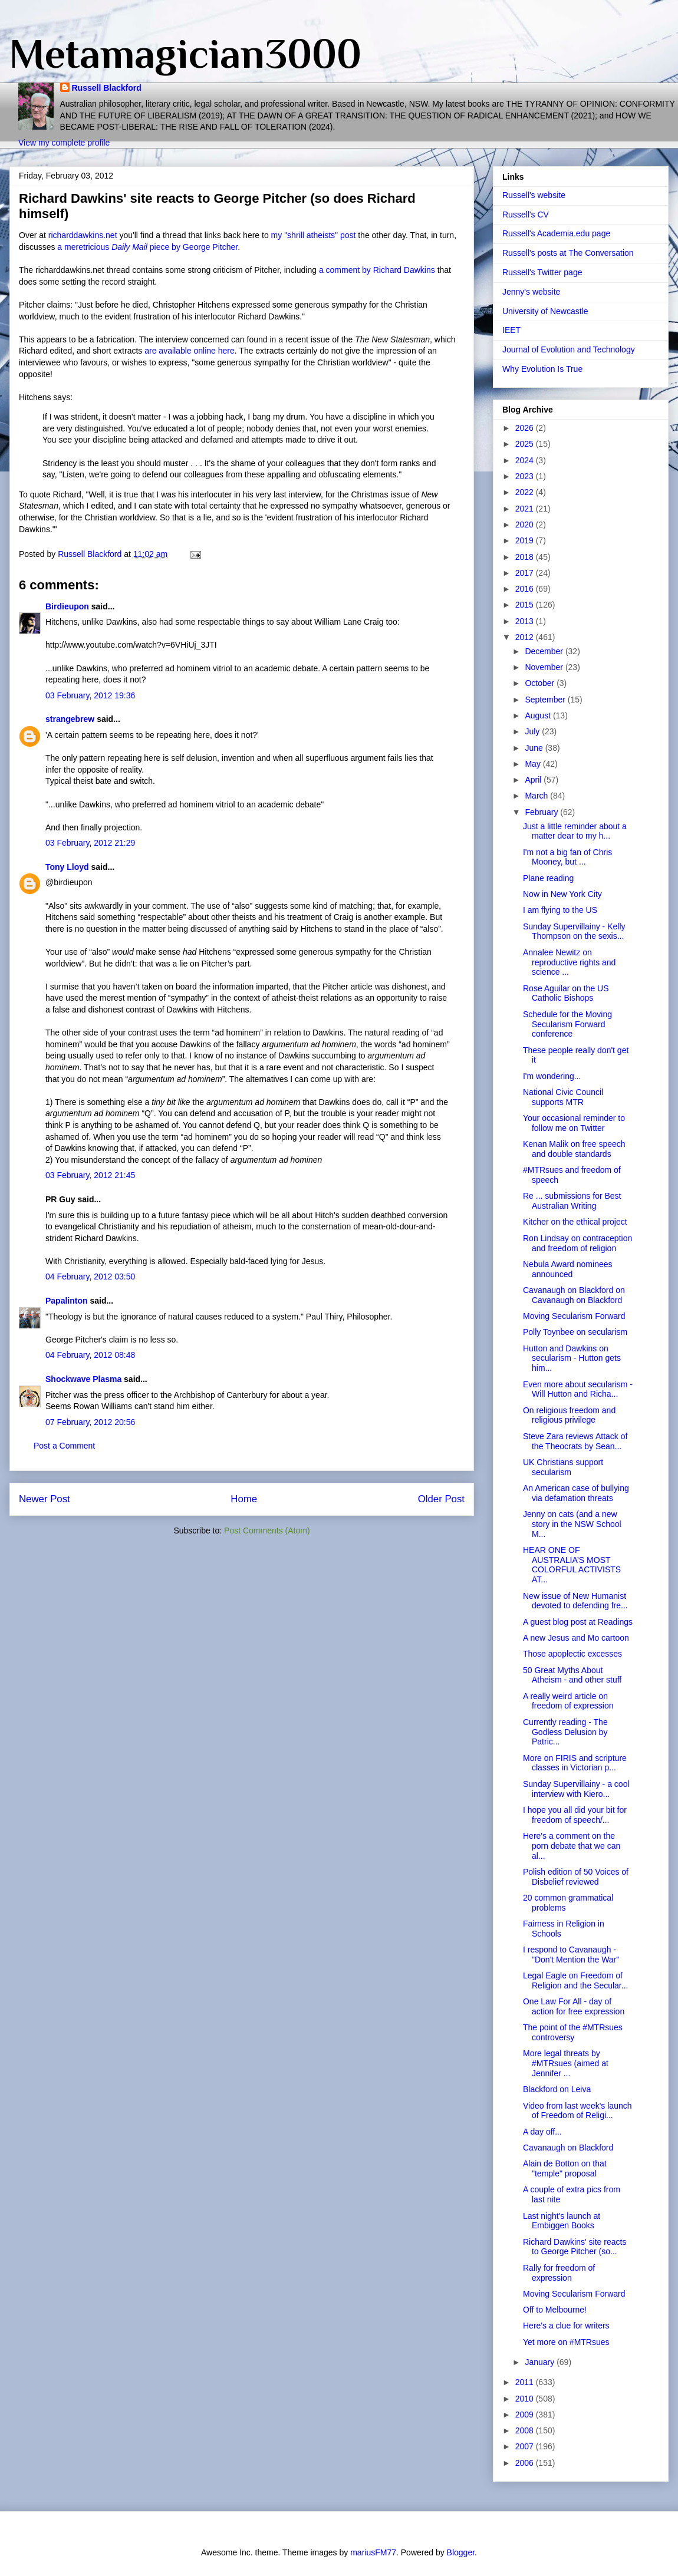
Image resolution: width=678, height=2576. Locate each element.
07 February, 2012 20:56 (90, 1422)
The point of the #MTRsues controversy (573, 2032)
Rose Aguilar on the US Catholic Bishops (566, 993)
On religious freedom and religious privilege (569, 1415)
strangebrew (69, 719)
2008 (525, 2430)
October (541, 683)
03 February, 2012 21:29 (90, 842)
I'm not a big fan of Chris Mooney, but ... (567, 857)
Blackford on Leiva (557, 2089)
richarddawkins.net (84, 235)
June (535, 748)
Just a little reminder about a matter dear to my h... (575, 831)
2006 (525, 2463)
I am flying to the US (560, 910)
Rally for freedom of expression (559, 2273)
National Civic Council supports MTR (563, 1097)
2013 (525, 621)
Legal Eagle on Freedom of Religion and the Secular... (575, 1980)
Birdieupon (67, 606)
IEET (511, 330)
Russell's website (533, 195)
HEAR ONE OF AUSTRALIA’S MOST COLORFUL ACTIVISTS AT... (572, 1564)
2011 (525, 2382)
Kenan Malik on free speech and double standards (574, 1149)
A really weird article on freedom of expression (568, 1701)
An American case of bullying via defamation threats (576, 1493)
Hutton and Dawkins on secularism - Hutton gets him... (572, 1358)
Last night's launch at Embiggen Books (561, 2221)
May (533, 763)
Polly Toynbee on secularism (575, 1332)
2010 (525, 2398)
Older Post (441, 1499)
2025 (525, 443)
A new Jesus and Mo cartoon (576, 1637)
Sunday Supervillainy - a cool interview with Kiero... (576, 1789)
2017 (525, 573)
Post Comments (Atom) (267, 1530)
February (542, 812)
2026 (525, 428)
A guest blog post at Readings (578, 1622)
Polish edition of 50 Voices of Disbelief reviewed (575, 1876)
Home (244, 1499)
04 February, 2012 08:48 (90, 1355)
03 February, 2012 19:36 (90, 695)
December (545, 651)
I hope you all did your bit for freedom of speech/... (575, 1815)
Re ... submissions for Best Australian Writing (572, 1201)
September (546, 699)
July (533, 731)
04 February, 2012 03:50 (90, 1276)
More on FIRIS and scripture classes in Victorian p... (575, 1763)
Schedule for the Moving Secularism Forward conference (567, 1024)
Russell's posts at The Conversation (568, 253)
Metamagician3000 (185, 54)
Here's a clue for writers (566, 2325)
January (541, 2362)
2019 (525, 540)
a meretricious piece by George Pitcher (147, 247)
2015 (525, 604)
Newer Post (44, 1499)
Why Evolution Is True (542, 369)
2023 (525, 476)
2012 (525, 637)
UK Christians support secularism (563, 1467)
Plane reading (548, 878)
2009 (525, 2414)
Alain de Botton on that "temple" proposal (565, 2168)
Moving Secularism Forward (574, 1316)
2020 (525, 524)
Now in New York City (562, 894)
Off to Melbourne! (555, 2309)
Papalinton (66, 1300)
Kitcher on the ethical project (575, 1221)
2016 (525, 588)
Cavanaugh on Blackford (568, 2147)
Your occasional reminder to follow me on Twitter (574, 1123)
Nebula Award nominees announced (568, 1269)
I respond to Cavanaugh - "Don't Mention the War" (571, 1954)
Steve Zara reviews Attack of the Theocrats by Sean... (575, 1441)
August (538, 715)
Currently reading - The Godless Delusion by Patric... (565, 1732)
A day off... (542, 2131)
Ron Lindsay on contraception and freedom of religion (577, 1243)
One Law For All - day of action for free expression (573, 2006)
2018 (525, 557)
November (545, 667)
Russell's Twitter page (542, 272)
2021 (525, 508)
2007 (525, 2446)
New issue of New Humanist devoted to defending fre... (575, 1601)
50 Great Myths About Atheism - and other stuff (572, 1675)
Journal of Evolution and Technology (568, 349)
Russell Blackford (106, 88)
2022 (525, 492)
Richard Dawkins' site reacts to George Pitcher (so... (574, 2247)
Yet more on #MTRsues (566, 2342)
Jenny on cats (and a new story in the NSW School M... (572, 1524)
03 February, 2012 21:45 (90, 1175)
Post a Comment (64, 1445)
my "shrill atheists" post (313, 235)
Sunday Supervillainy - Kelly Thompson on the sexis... (574, 931)
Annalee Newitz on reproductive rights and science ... (569, 962)
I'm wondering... (552, 1076)
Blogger (461, 2552)
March (537, 795)
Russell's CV (525, 214)
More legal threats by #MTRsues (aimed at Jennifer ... (565, 2063)
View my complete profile (64, 142)
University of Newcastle (545, 311)
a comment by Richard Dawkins (377, 270)
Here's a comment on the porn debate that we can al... (571, 1846)
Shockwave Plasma (83, 1379)
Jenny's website (531, 291)
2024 (525, 460)
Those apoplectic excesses (572, 1653)
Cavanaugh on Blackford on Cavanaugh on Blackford (574, 1295)
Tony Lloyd (67, 867)
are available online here (189, 350)
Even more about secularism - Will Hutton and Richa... (578, 1389)
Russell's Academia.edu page (556, 233)
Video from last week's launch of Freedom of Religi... (577, 2110)
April (534, 779)
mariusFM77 (373, 2552)
